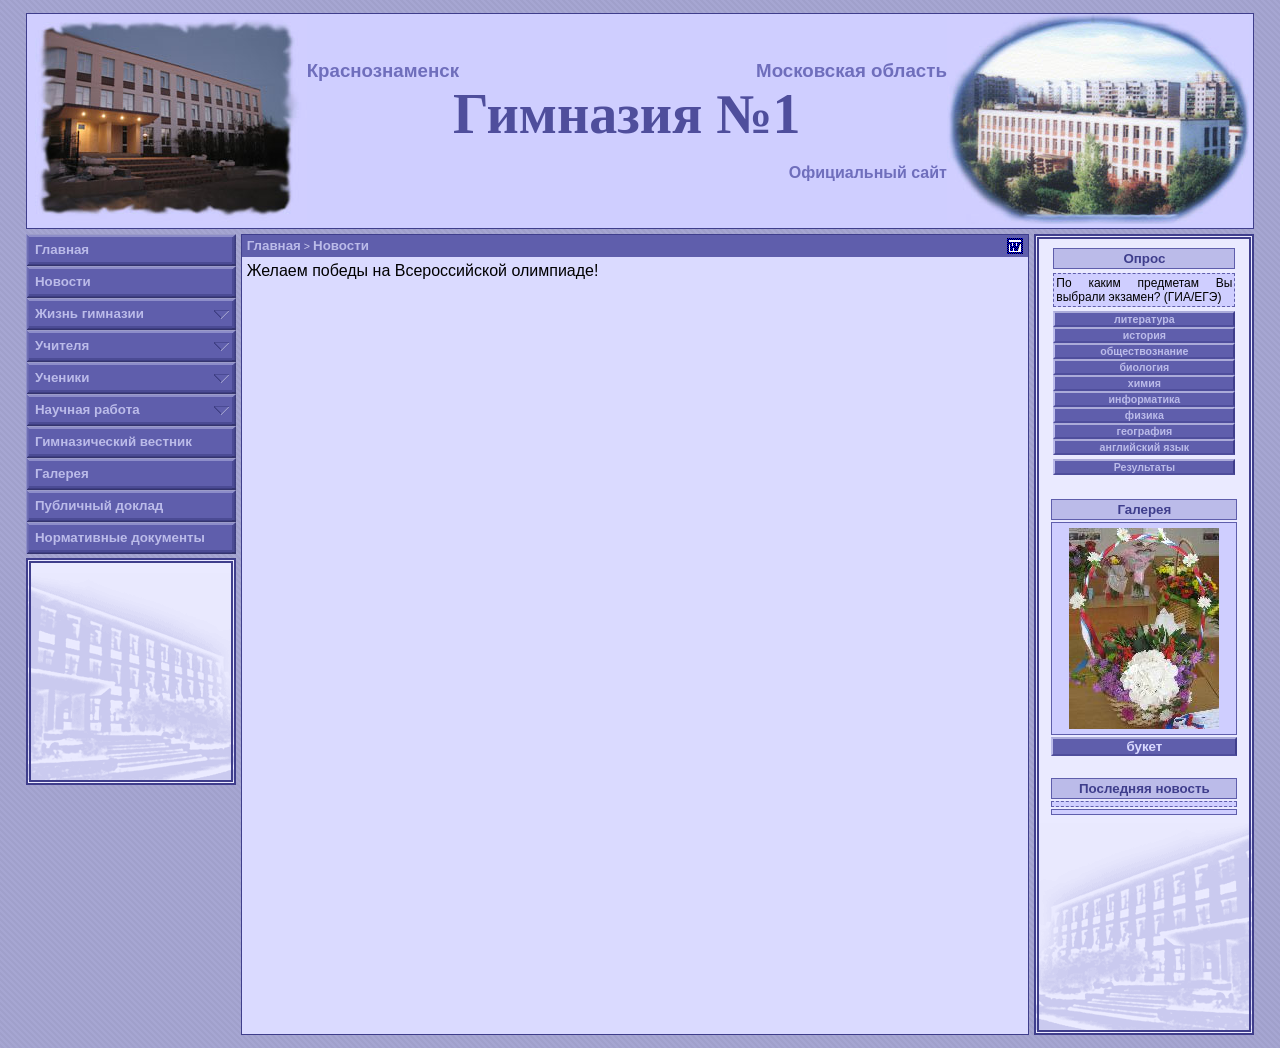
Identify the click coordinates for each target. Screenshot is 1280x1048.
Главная (62, 249)
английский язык (1145, 447)
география (1144, 431)
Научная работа (87, 409)
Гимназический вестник (113, 441)
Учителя (62, 345)
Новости (63, 281)
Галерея (62, 473)
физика (1144, 415)
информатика (1144, 399)
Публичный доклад (99, 505)
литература (1144, 319)
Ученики (62, 377)
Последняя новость (1144, 788)
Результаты (1144, 467)
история (1144, 335)
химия (1144, 383)
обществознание (1144, 351)
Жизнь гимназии (89, 313)
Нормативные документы (120, 537)
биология (1144, 367)
